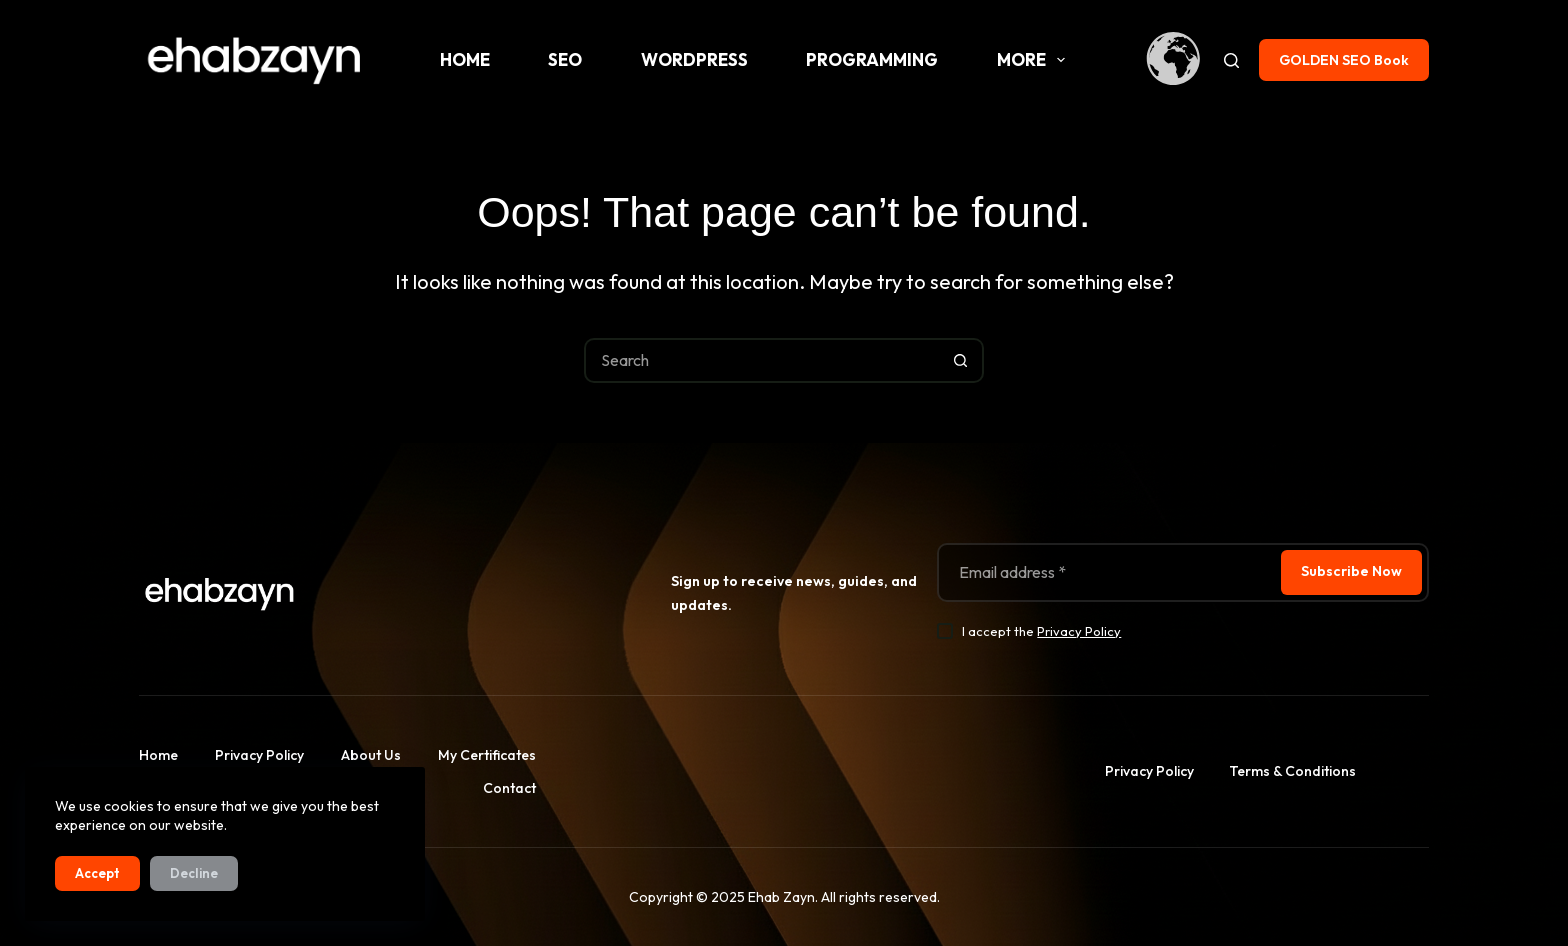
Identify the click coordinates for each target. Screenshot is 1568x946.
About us (371, 755)
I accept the (1041, 631)
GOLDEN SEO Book (1344, 60)
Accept (97, 873)
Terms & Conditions (1292, 771)
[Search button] (961, 360)
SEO (565, 59)
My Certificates (487, 755)
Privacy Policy (1079, 631)
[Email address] (1107, 572)
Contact (509, 788)
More (1035, 60)
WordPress (694, 59)
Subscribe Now (1351, 571)
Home (465, 59)
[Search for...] (761, 360)
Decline (194, 873)
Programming (872, 59)
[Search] (1231, 60)
